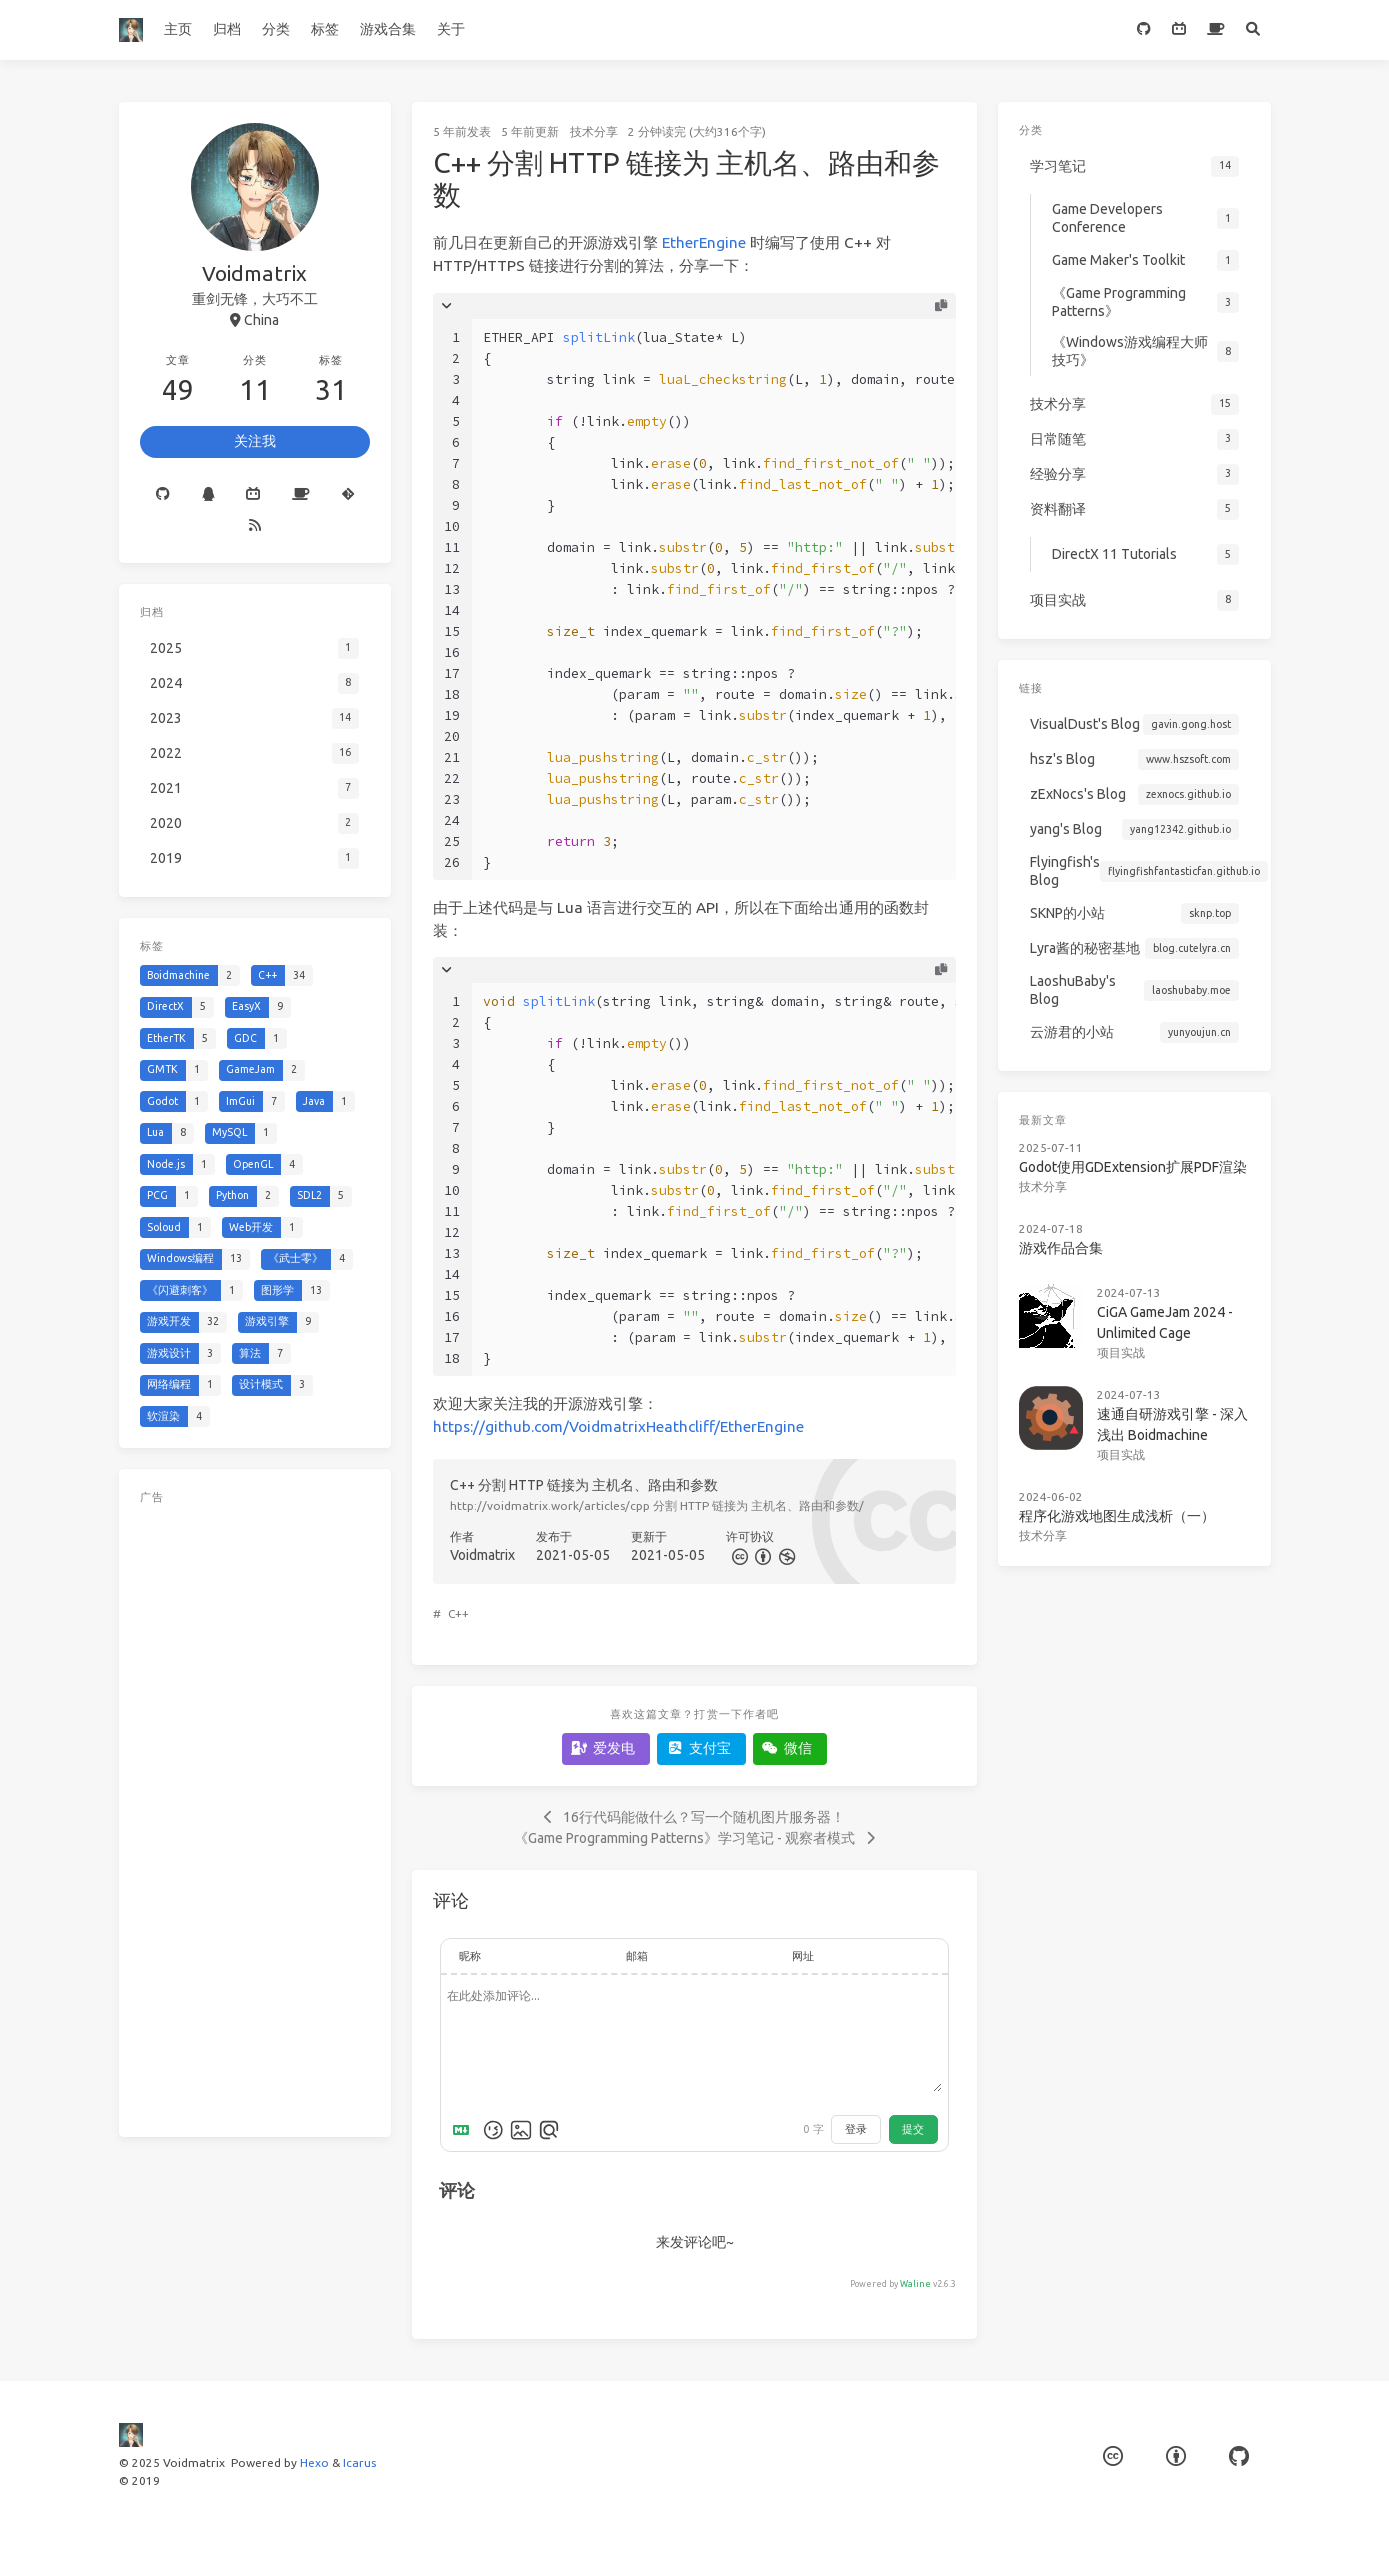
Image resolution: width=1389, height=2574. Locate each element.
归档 (227, 29)
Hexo (314, 2462)
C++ (458, 1613)
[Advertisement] (254, 1811)
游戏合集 (388, 29)
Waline (915, 2284)
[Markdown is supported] (465, 2130)
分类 (276, 29)
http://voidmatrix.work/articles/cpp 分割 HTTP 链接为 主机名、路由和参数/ (657, 1505)
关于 (451, 29)
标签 (325, 29)
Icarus (359, 2462)
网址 (803, 1956)
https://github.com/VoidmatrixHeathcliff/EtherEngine (618, 1426)
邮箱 (637, 1956)
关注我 (255, 441)
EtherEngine (704, 242)
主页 (178, 29)
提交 (913, 2129)
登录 (856, 2129)
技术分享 (594, 131)
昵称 (470, 1956)
